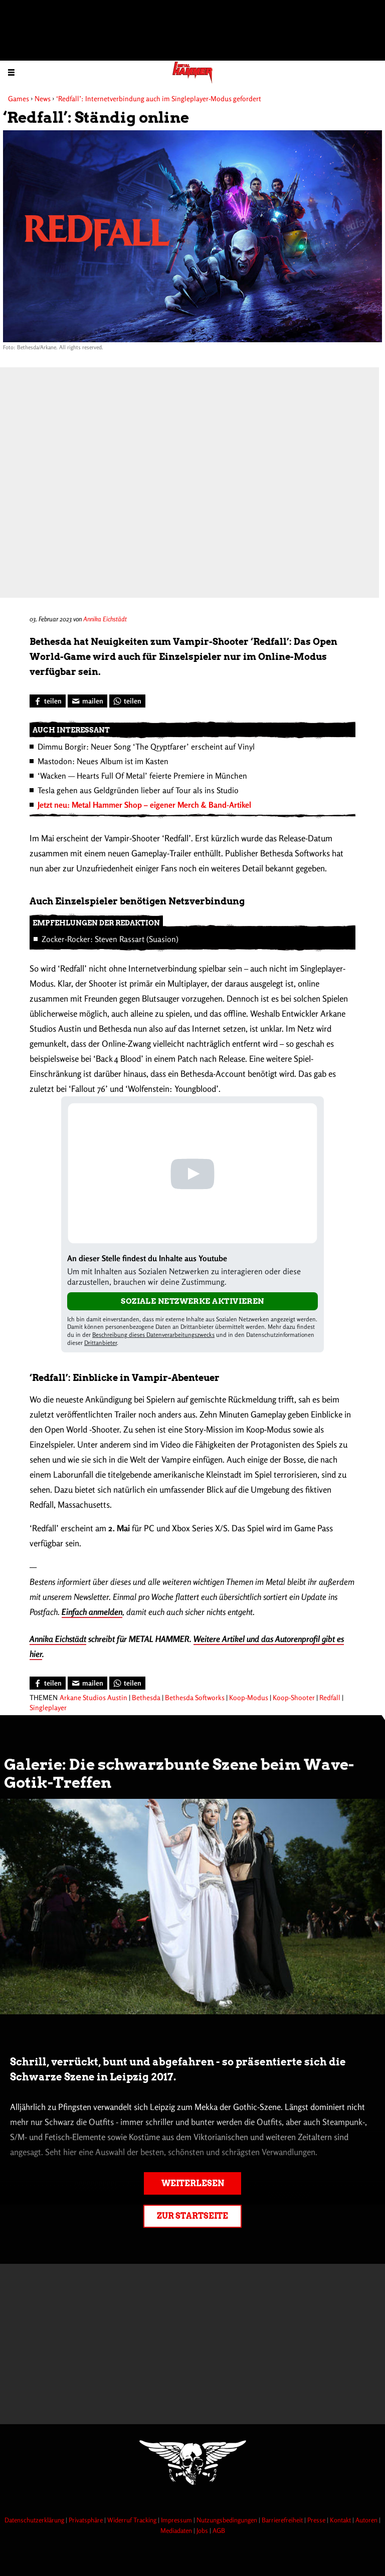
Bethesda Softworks (195, 1697)
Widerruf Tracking (132, 2520)
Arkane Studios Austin (93, 1697)
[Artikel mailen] (87, 701)
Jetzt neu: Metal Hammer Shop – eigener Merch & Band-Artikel (144, 805)
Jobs (203, 2530)
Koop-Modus (248, 1697)
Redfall (329, 1697)
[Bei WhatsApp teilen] (127, 701)
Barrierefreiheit (283, 2520)
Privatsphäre (86, 2520)
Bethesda (146, 1697)
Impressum (177, 2520)
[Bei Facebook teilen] (48, 701)
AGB (219, 2530)
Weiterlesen (192, 2183)
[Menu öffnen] (11, 72)
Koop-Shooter (294, 1697)
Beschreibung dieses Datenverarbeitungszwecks (153, 1334)
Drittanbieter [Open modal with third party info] (100, 1342)
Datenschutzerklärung (35, 2520)
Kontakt (341, 2520)
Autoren (367, 2520)
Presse (317, 2520)
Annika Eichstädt (105, 619)
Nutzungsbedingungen (228, 2520)
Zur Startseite (192, 2216)
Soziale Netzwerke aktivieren (192, 1301)
